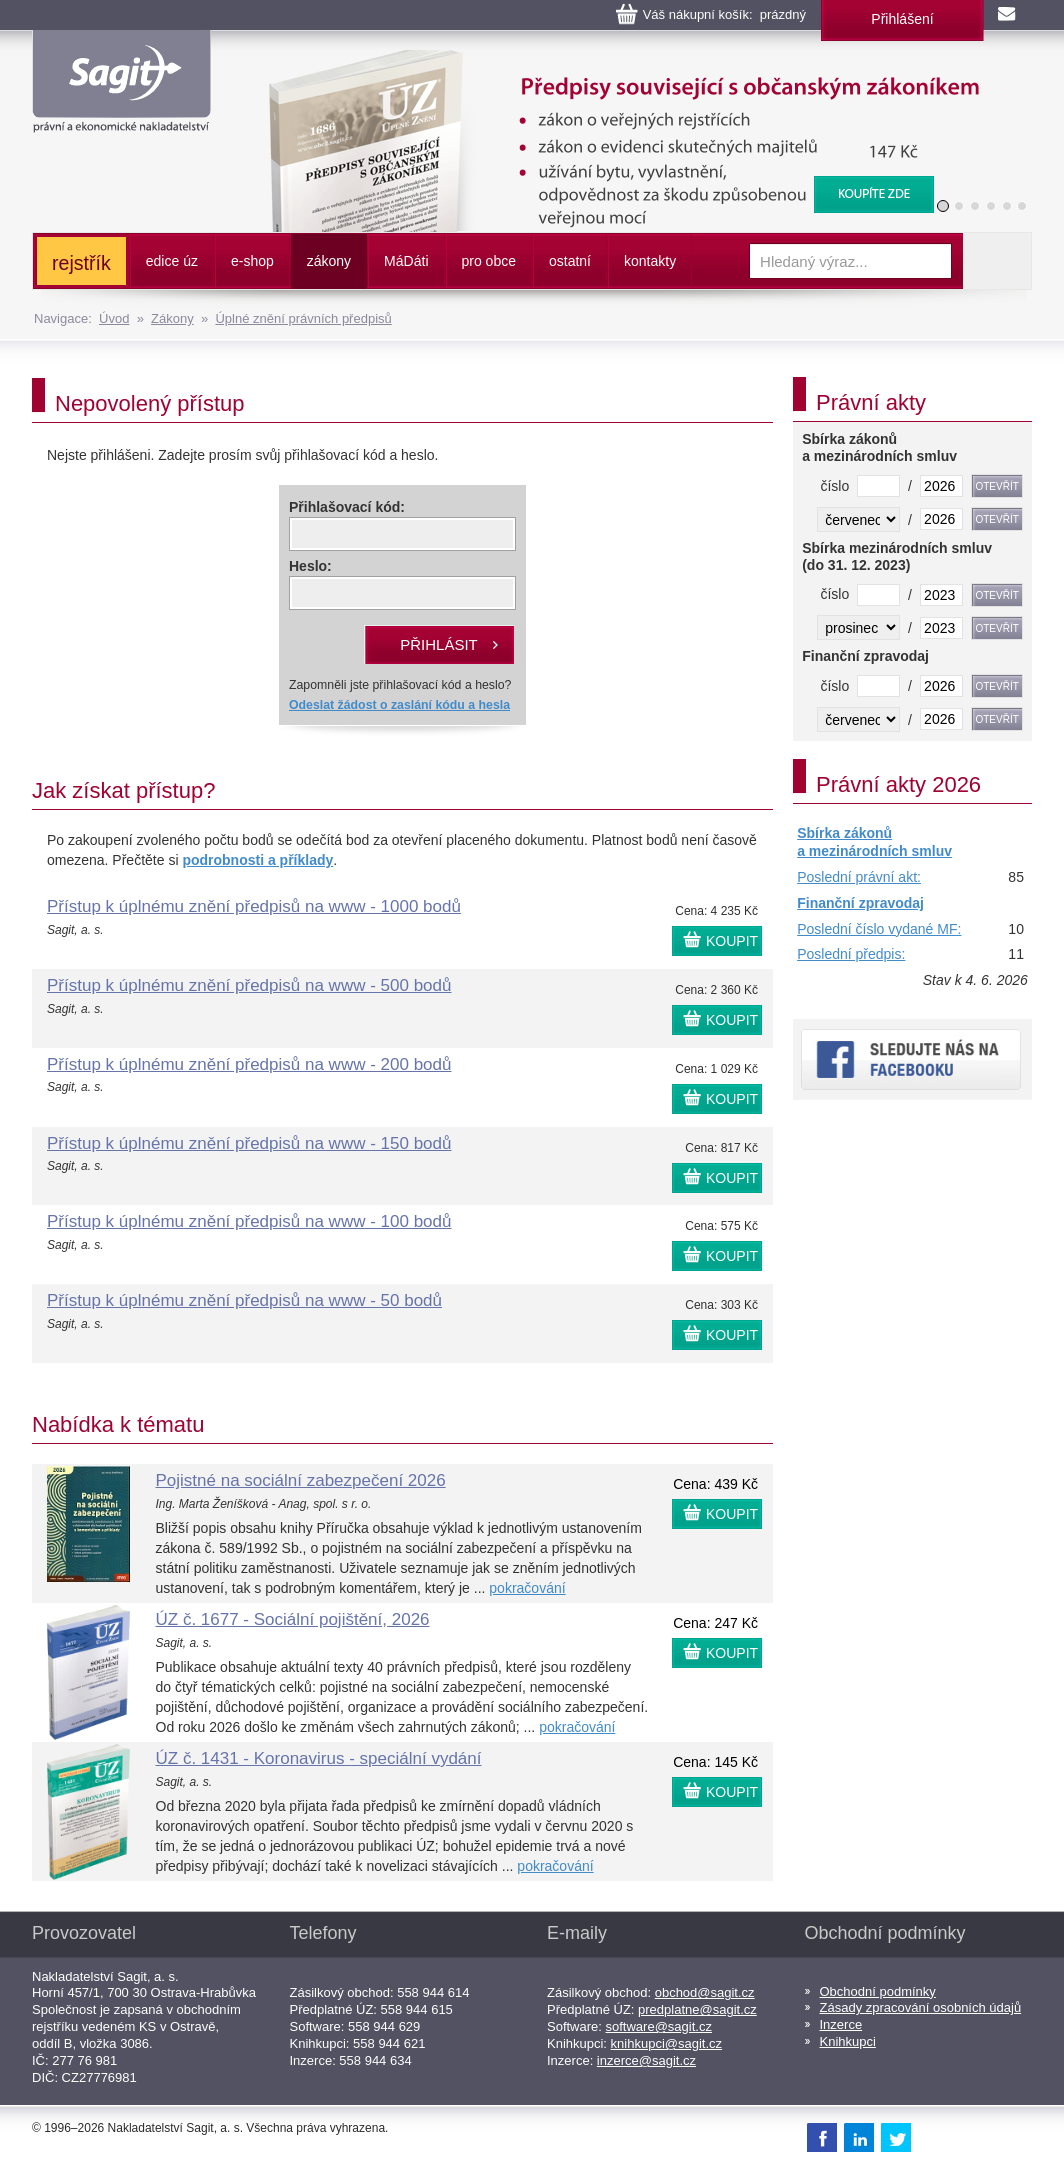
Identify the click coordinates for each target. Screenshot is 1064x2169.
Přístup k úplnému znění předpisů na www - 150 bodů (249, 1143)
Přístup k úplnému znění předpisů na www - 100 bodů (249, 1221)
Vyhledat (997, 261)
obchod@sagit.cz (705, 1992)
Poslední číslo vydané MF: (879, 929)
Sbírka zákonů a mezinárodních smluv (874, 842)
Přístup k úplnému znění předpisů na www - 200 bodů (249, 1064)
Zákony (172, 318)
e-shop (252, 261)
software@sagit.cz (659, 2026)
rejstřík (81, 263)
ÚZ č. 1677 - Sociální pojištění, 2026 (293, 1619)
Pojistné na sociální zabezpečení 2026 (301, 1480)
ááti (406, 261)
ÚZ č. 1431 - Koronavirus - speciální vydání (319, 1758)
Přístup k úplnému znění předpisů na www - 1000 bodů (254, 906)
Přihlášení (902, 19)
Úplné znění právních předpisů (303, 318)
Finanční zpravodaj (860, 903)
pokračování (527, 1588)
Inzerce (841, 2024)
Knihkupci (848, 2041)
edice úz (172, 261)
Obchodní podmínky (878, 1991)
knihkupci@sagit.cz (666, 2043)
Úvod (114, 318)
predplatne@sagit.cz (697, 2009)
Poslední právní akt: (859, 877)
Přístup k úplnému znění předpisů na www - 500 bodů (249, 985)
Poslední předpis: (851, 954)
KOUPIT (732, 941)
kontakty (650, 261)
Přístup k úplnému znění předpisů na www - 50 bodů (244, 1300)
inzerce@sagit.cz (646, 2060)
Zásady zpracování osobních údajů (921, 2007)
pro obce (489, 261)
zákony (329, 261)
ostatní (570, 261)
